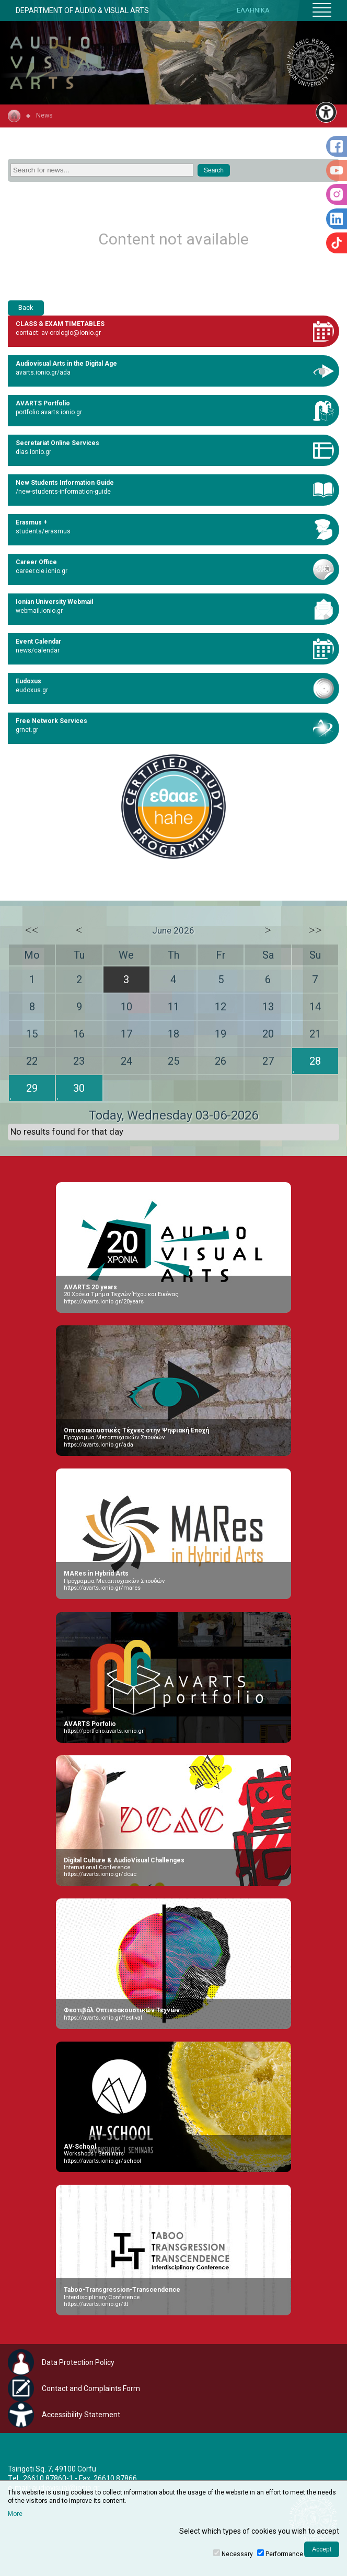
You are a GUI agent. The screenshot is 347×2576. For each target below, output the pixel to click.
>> (315, 930)
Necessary (237, 2554)
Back (25, 307)
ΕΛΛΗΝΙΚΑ (253, 10)
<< (32, 930)
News (44, 115)
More (15, 2513)
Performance (284, 2554)
